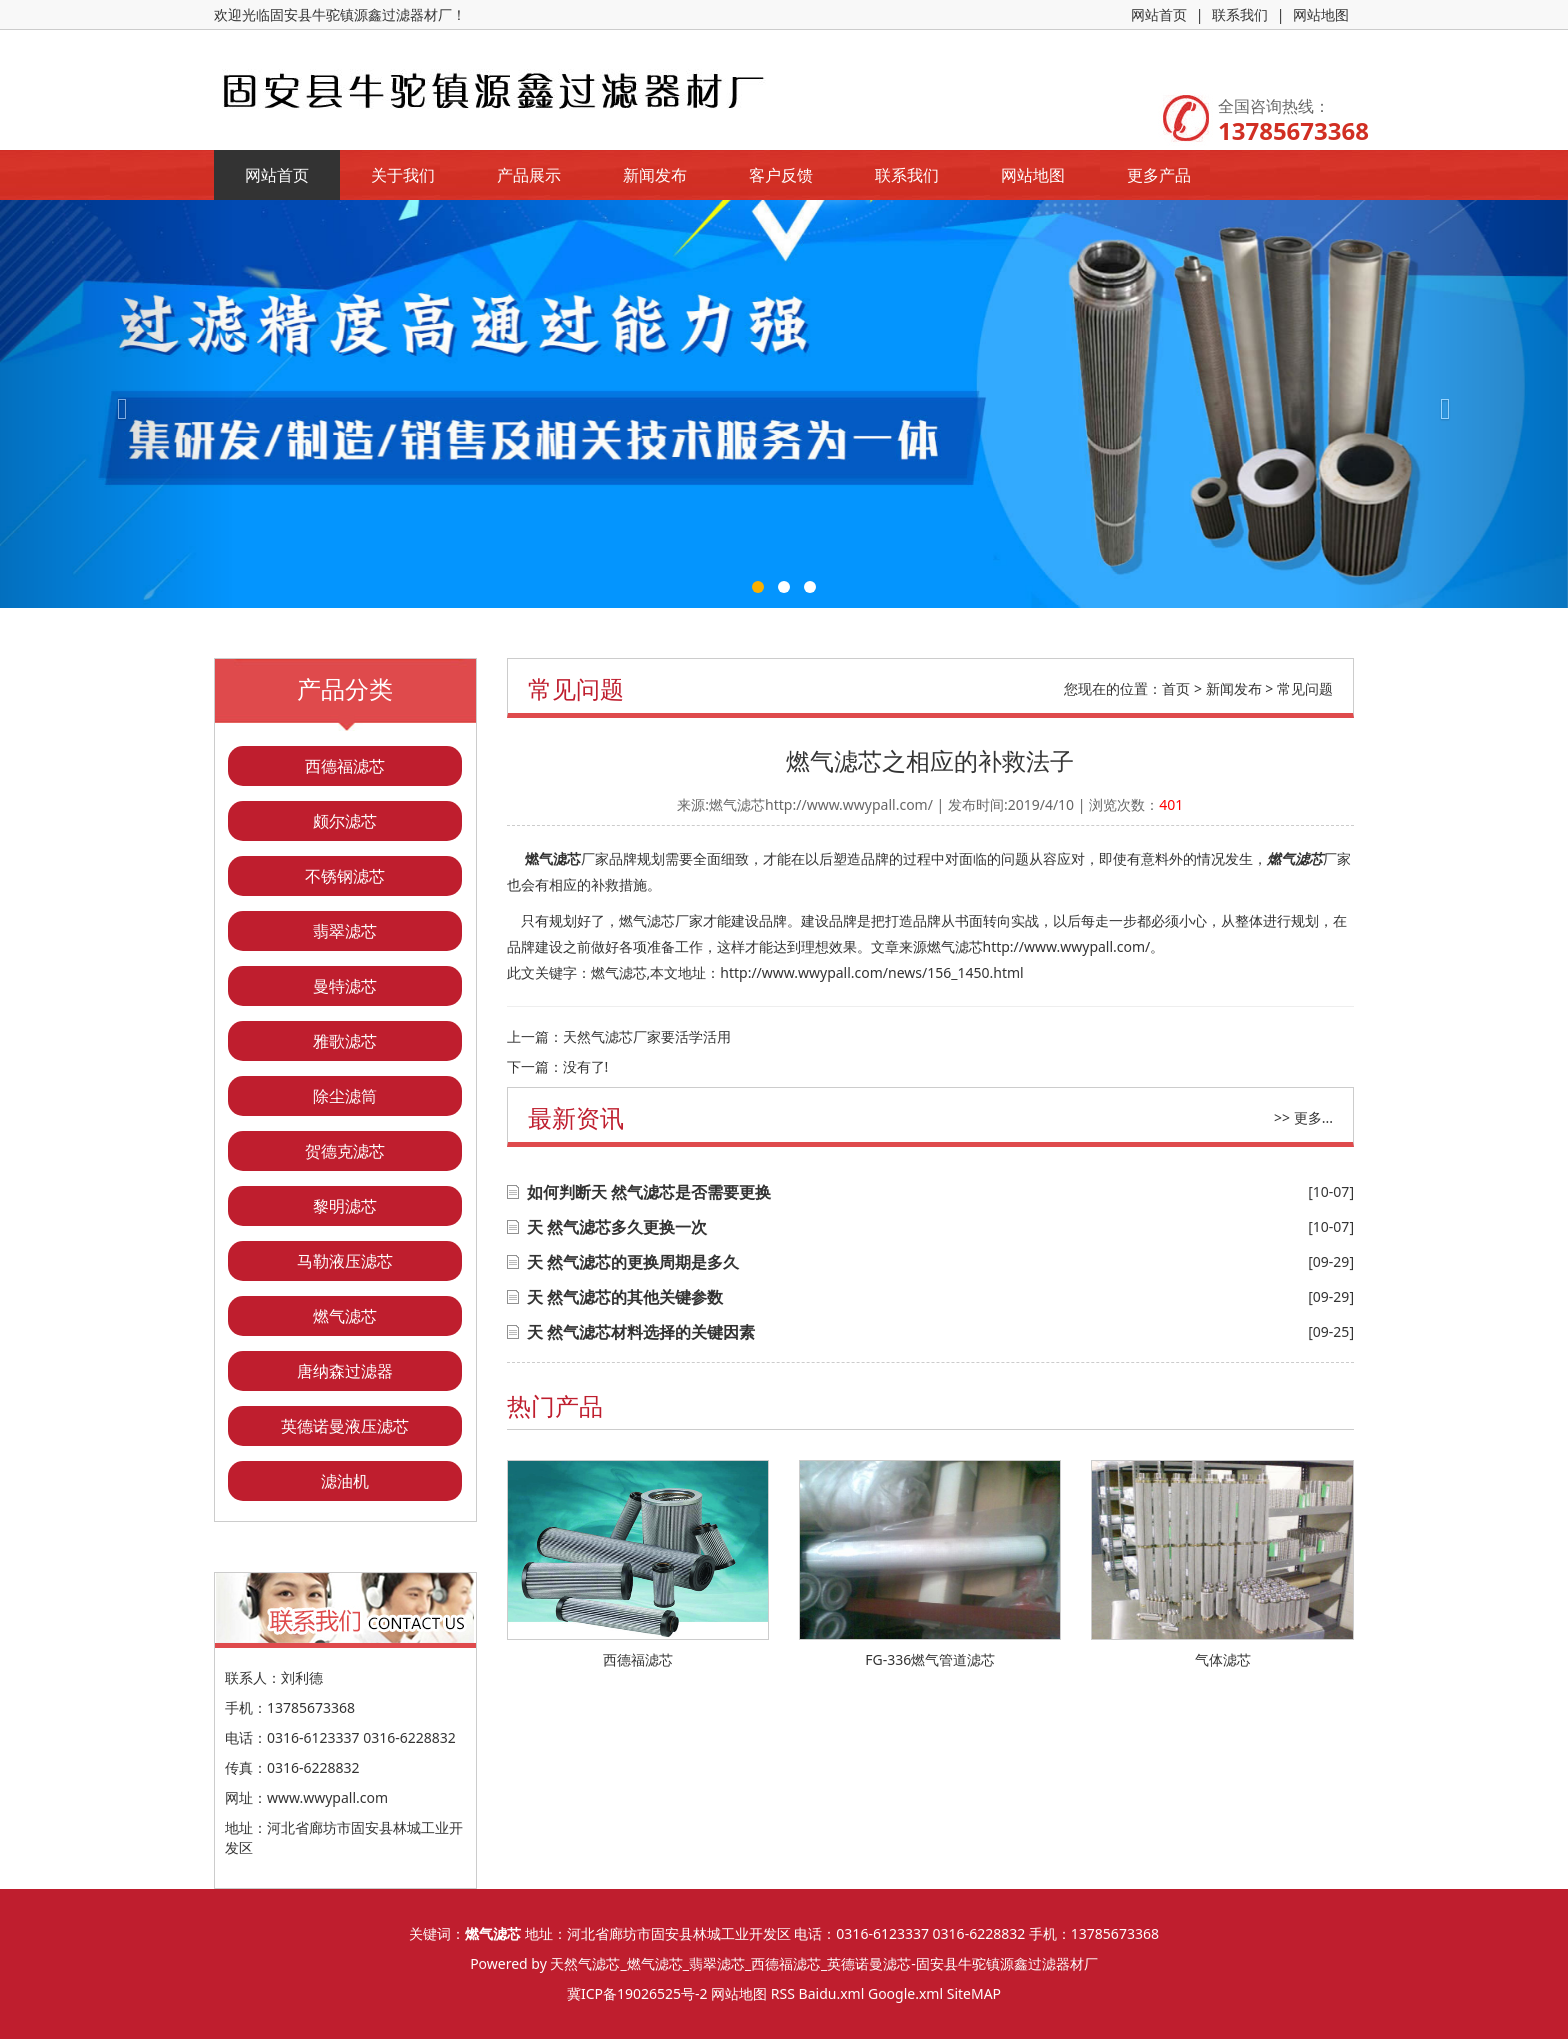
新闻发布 (655, 175)
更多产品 (1159, 175)
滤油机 (345, 1481)
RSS (783, 1993)
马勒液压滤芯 (345, 1261)
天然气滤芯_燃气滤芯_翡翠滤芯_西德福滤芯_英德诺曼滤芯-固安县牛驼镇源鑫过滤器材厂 (823, 1963)
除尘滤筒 (345, 1096)
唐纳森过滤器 (345, 1371)
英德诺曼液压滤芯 (345, 1426)
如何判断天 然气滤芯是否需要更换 (649, 1192)
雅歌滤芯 (345, 1041)
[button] (117, 404)
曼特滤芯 (345, 986)
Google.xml (905, 1993)
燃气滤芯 (345, 1316)
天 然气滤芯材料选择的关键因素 (641, 1332)
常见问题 (1305, 688)
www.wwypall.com (327, 1797)
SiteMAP (974, 1993)
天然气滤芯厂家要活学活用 (647, 1036)
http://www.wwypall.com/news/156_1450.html (871, 972)
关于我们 (403, 175)
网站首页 (1159, 14)
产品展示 (529, 175)
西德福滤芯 (345, 766)
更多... (1313, 1117)
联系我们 (1240, 14)
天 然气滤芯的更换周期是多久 (633, 1262)
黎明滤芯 (345, 1206)
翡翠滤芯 (345, 931)
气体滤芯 (1223, 1659)
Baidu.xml (832, 1993)
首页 (1176, 688)
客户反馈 (781, 175)
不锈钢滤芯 (345, 876)
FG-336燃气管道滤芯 (930, 1659)
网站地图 (1321, 14)
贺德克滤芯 (345, 1151)
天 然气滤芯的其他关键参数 (625, 1297)
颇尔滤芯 (345, 821)
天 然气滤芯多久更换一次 (617, 1227)
